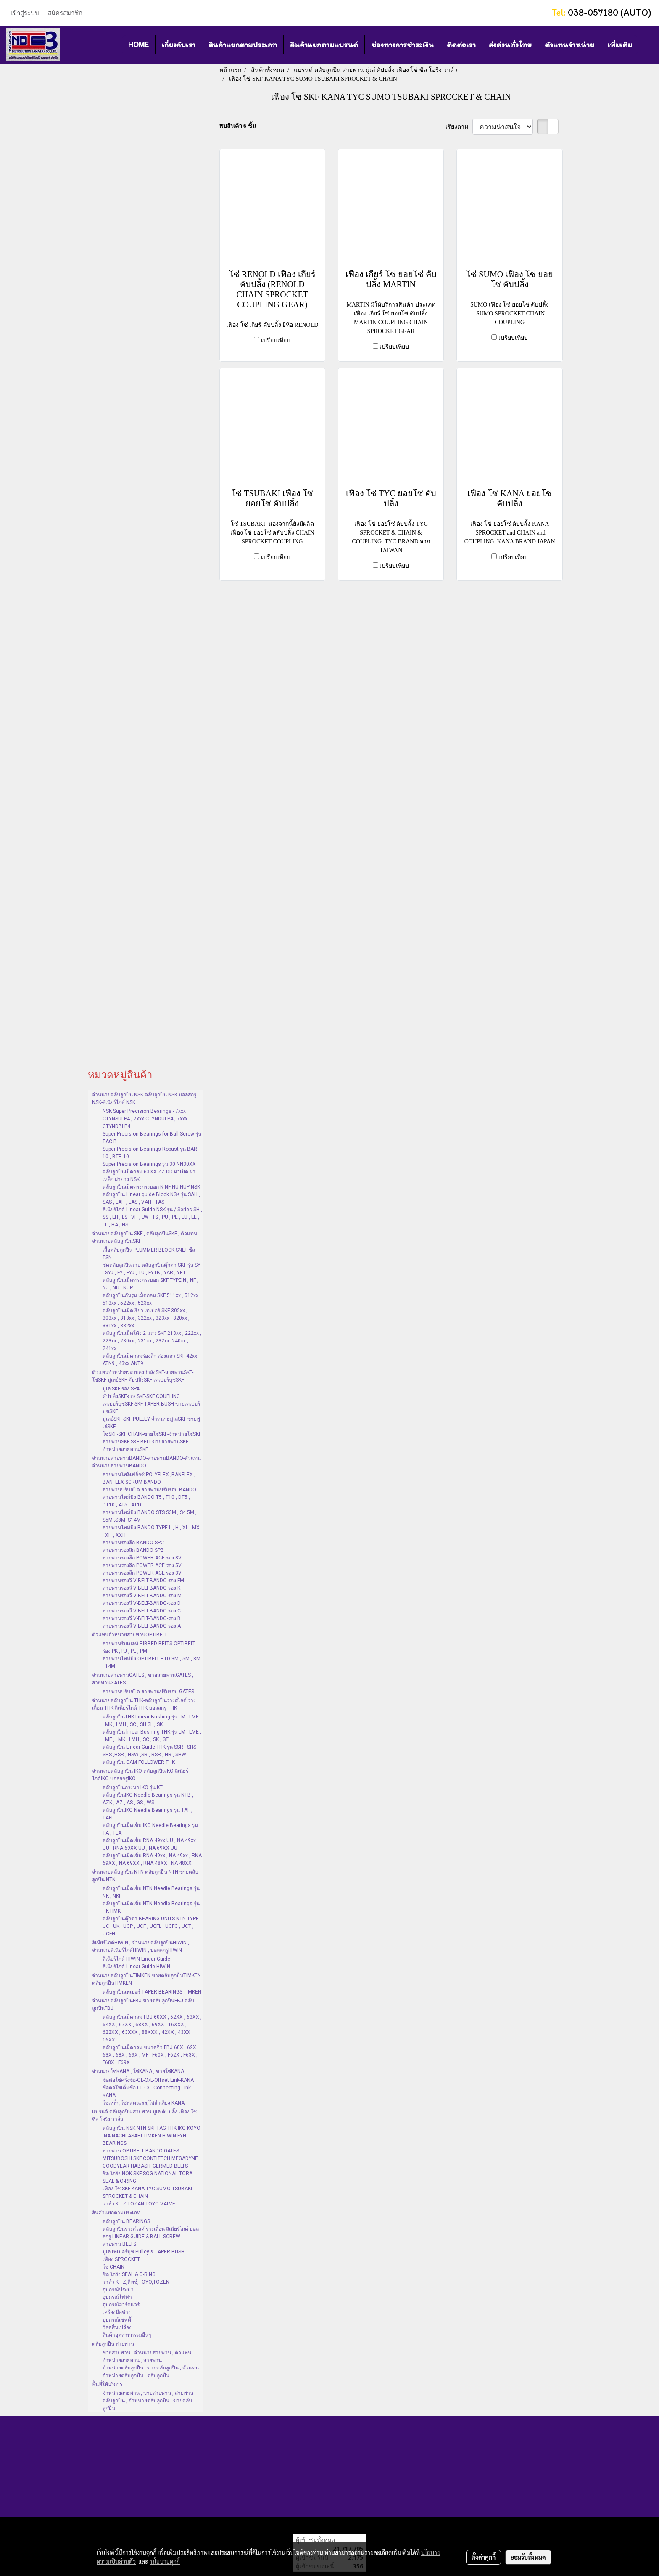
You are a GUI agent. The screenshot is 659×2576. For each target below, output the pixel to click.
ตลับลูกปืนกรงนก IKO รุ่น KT (133, 1787)
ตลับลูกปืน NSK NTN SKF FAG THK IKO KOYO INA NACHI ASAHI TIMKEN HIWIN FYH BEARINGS (151, 2135)
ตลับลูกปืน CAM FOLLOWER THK (139, 1762)
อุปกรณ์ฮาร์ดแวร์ (121, 2305)
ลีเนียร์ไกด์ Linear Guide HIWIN (136, 1967)
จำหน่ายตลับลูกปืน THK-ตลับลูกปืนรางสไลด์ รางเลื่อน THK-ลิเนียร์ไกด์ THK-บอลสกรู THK (144, 1704)
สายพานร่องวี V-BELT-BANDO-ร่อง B (142, 1618)
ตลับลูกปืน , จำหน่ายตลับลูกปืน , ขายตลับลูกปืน (147, 2404)
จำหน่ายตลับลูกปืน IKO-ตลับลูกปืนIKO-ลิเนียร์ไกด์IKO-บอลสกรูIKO (140, 1775)
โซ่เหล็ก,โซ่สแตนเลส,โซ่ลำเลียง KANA (144, 2103)
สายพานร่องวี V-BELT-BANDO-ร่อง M (142, 1596)
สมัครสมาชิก (64, 12)
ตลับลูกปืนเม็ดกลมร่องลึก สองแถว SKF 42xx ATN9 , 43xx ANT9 (150, 1359)
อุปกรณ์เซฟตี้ (117, 2320)
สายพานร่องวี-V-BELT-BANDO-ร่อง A (142, 1626)
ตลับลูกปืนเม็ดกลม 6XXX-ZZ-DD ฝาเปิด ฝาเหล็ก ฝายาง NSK (149, 1175)
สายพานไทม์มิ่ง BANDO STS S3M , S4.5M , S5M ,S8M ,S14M (150, 1516)
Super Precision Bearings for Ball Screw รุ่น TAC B (152, 1137)
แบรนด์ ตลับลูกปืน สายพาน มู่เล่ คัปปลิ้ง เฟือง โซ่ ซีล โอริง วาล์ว (144, 2115)
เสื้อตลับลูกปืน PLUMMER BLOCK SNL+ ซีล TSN (149, 1253)
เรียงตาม (459, 127)
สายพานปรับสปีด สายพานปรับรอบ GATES (148, 1691)
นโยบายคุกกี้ (165, 2561)
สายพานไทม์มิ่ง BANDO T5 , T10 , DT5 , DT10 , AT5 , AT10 (146, 1501)
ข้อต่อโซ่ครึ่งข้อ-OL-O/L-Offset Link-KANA (148, 2080)
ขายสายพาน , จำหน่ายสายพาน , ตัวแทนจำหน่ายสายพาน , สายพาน (147, 2356)
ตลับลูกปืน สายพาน (113, 2344)
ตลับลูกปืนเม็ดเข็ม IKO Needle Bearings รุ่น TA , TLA (150, 1829)
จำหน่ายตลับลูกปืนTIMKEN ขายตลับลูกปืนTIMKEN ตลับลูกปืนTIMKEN (146, 1979)
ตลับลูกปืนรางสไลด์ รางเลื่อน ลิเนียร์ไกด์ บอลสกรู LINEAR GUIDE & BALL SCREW (151, 2233)
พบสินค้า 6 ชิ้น (237, 126)
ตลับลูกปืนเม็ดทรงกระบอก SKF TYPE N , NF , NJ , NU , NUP (150, 1284)
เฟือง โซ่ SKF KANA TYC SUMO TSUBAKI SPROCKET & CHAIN (147, 2192)
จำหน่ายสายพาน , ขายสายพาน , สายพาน (148, 2393)
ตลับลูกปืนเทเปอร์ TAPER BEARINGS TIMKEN (152, 1992)
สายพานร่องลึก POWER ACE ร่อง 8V (142, 1558)
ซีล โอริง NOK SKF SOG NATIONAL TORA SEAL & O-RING (147, 2177)
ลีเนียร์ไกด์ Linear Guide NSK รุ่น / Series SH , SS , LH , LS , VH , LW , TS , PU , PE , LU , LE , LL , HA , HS (152, 1217)
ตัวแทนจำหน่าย (569, 44)
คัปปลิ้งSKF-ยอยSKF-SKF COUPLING (141, 1396)
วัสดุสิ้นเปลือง (117, 2327)
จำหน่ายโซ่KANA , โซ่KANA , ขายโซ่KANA (138, 2071)
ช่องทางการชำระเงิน (402, 44)
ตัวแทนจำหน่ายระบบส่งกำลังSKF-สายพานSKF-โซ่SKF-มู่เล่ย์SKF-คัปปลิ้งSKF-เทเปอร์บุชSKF (142, 1376)
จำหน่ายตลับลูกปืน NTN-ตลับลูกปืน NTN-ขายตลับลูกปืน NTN (145, 1875)
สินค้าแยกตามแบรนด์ (324, 44)
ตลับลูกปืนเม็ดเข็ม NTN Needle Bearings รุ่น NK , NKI (151, 1892)
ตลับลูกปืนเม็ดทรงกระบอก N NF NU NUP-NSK (151, 1187)
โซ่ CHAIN (113, 2267)
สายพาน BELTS (119, 2244)
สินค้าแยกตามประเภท (242, 44)
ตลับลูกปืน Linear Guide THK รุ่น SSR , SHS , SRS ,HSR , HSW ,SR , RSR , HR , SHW (151, 1751)
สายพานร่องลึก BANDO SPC (133, 1543)
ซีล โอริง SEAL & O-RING (129, 2274)
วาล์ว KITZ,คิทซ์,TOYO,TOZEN (136, 2282)
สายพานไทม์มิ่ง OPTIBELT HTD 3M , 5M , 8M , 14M (151, 1662)
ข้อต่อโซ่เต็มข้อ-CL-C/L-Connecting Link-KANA (147, 2091)
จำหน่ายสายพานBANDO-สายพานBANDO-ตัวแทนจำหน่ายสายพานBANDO (146, 1462)
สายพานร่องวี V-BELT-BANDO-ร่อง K (141, 1588)
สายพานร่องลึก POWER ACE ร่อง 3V (142, 1573)
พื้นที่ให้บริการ (107, 2384)
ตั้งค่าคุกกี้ (484, 2557)
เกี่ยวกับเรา (178, 44)
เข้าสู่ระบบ (25, 12)
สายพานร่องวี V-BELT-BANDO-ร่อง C (142, 1611)
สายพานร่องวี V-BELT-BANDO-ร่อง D (142, 1603)
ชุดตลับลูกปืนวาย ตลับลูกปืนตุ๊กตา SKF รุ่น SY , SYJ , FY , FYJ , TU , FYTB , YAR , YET (151, 1269)
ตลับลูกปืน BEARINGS (126, 2221)
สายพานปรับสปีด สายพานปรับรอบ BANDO (149, 1490)
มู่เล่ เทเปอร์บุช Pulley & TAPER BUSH (144, 2252)
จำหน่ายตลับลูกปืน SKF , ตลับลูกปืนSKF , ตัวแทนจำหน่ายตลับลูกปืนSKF (144, 1237)
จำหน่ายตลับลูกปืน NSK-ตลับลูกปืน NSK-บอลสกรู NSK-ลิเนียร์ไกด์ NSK (144, 1098)
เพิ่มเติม (619, 44)
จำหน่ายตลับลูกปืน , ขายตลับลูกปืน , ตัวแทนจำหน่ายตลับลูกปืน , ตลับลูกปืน (151, 2371)
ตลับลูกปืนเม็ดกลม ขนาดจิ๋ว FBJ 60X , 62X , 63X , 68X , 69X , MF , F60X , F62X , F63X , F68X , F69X (151, 2054)
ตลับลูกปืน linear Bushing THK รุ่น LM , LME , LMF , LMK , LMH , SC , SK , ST (152, 1735)
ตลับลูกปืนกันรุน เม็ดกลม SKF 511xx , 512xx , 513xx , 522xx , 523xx (152, 1299)
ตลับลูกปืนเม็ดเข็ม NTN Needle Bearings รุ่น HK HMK (151, 1907)
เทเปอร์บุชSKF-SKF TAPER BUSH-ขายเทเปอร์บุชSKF (151, 1407)
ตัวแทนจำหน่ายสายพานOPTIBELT (129, 1635)
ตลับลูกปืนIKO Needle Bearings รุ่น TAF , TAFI (147, 1814)
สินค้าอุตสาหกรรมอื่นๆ (127, 2335)
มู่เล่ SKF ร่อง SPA (121, 1389)
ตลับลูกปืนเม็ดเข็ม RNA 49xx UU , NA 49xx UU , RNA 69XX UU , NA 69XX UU (149, 1844)
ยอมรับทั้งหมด (528, 2557)
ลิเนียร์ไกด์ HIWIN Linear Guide (136, 1959)
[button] (646, 45)
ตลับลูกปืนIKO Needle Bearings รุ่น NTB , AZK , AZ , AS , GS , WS (148, 1799)
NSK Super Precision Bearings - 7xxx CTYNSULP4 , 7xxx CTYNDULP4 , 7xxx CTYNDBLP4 (145, 1118)
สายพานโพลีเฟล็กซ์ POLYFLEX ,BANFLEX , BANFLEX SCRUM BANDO (149, 1478)
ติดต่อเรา (461, 44)
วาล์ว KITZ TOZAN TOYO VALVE (139, 2204)
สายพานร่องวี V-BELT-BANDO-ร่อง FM (143, 1580)
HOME (138, 44)
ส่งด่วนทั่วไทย (510, 44)
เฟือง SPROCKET (121, 2259)
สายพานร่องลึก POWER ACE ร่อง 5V (142, 1565)
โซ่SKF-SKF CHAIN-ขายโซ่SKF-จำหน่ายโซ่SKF (152, 1434)
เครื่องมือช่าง (117, 2312)
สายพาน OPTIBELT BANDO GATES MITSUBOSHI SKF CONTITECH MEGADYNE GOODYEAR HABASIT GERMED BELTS (150, 2158)
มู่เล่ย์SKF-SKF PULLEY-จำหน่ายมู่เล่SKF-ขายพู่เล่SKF (151, 1423)
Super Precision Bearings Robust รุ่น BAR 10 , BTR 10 (150, 1153)
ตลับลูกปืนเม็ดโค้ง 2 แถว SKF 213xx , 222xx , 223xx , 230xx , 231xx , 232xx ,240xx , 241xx (152, 1340)
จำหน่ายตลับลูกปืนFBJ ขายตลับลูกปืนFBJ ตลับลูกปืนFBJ (143, 2004)
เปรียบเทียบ (275, 340)
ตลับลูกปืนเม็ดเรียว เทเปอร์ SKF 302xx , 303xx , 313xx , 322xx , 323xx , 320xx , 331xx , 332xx (146, 1318)
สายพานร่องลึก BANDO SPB (133, 1550)
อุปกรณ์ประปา (118, 2290)
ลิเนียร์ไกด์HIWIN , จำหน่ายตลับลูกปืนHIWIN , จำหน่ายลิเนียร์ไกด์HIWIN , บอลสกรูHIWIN (140, 1946)
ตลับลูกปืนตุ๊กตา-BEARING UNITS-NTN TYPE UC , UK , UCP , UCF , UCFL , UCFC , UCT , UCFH (151, 1926)
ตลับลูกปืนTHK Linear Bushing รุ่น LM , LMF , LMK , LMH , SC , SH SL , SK (152, 1720)
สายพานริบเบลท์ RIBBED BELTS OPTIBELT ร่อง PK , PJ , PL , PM (149, 1647)
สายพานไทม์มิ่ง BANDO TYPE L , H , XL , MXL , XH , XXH (152, 1531)
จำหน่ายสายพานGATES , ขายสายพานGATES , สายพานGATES (142, 1679)
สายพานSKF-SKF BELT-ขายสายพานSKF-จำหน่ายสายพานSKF (146, 1445)
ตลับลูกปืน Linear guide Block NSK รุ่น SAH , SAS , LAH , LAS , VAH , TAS (151, 1198)
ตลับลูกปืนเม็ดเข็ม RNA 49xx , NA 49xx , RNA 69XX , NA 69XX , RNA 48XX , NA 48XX (152, 1859)
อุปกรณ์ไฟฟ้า (117, 2297)
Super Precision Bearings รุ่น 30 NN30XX (149, 1164)
